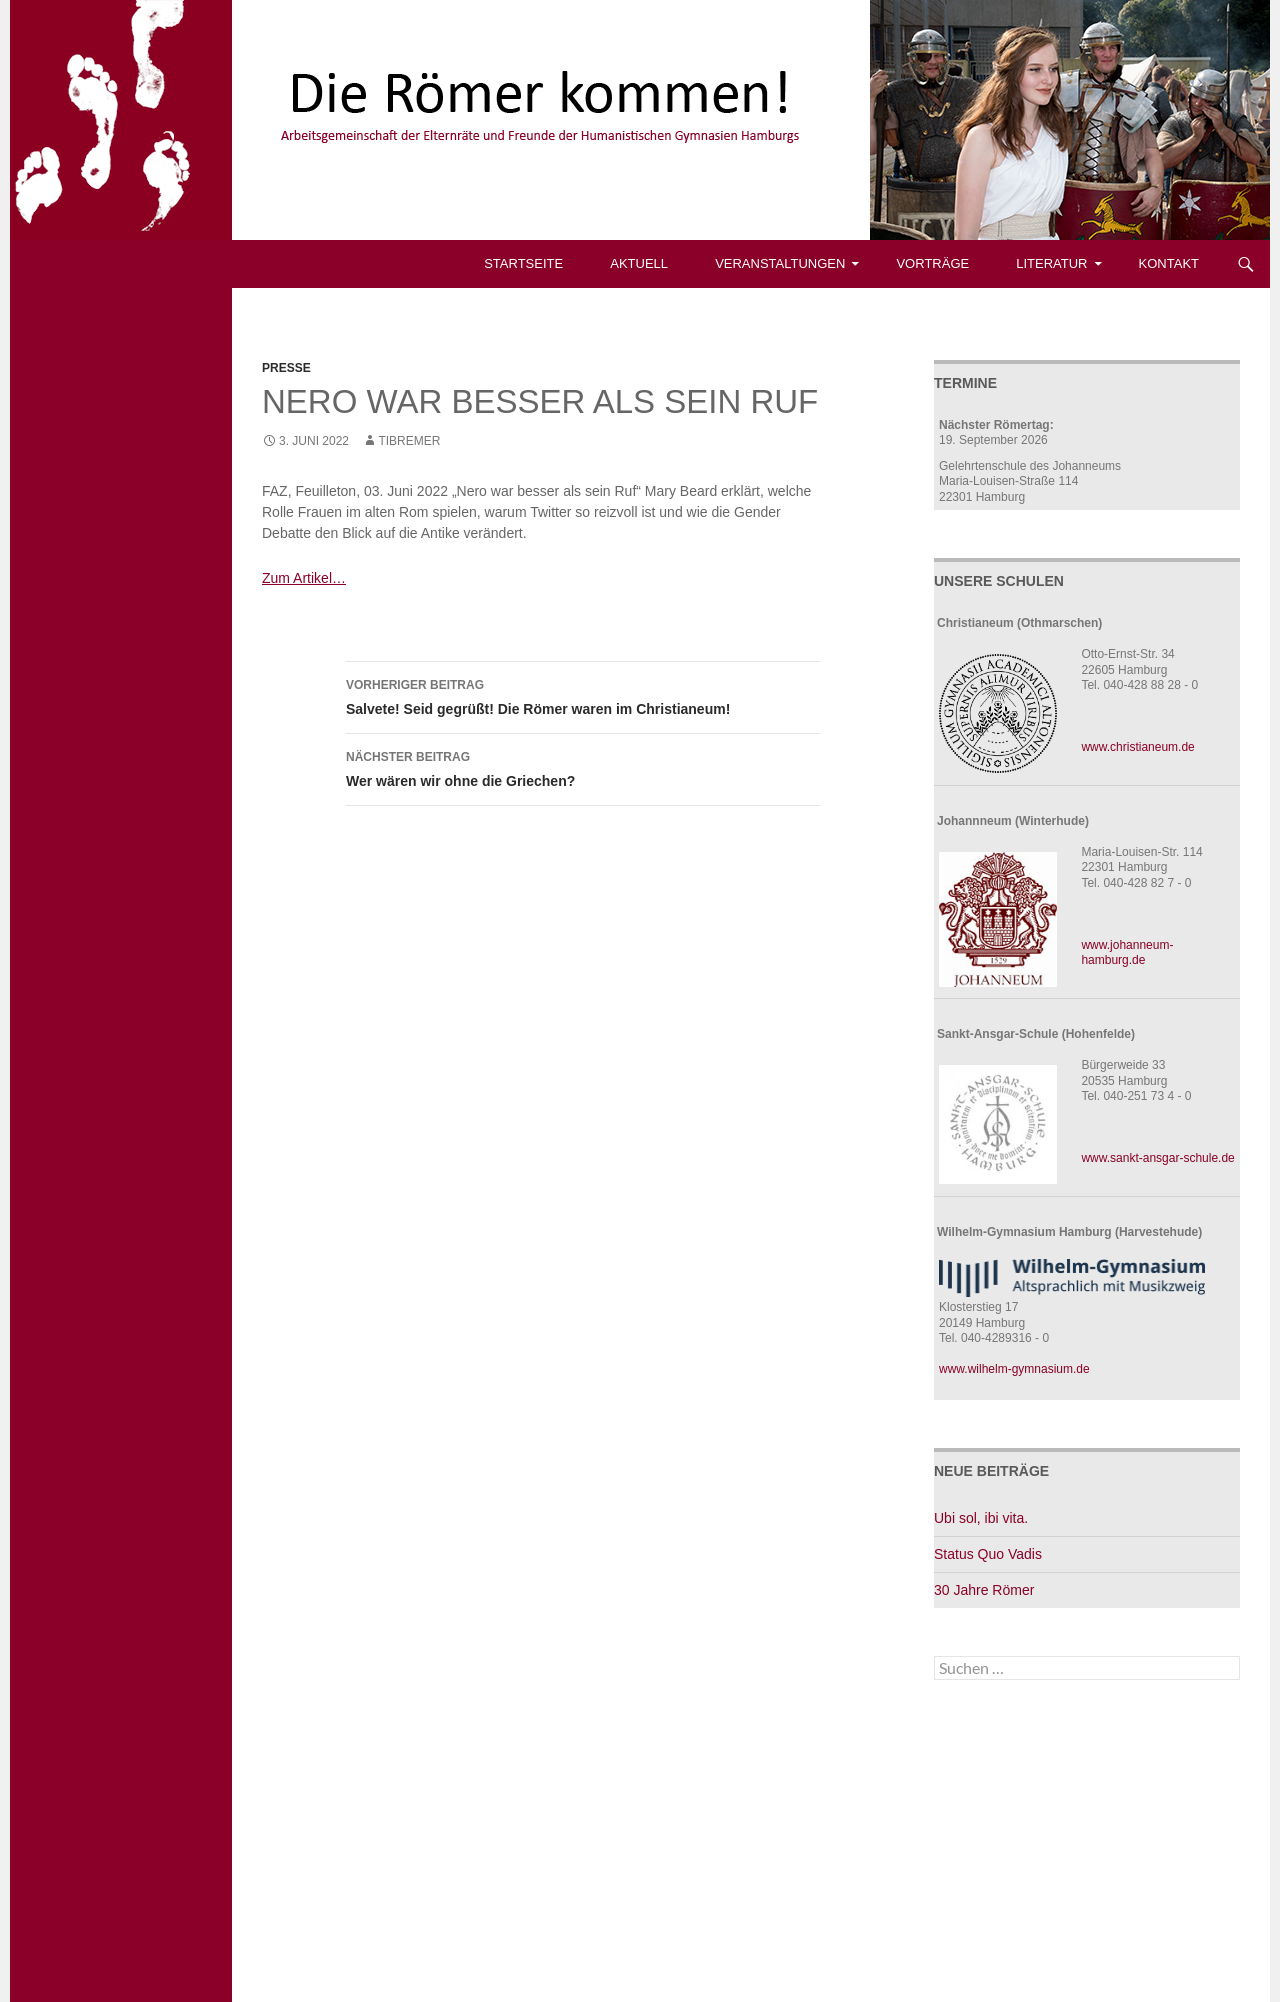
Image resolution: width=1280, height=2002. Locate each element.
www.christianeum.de (1137, 747)
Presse (286, 368)
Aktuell (639, 263)
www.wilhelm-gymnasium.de (1014, 1369)
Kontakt (1169, 263)
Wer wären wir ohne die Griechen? (583, 767)
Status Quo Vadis (988, 1554)
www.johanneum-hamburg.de (1127, 952)
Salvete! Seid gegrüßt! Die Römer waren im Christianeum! (583, 695)
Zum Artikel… (304, 578)
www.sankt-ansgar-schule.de (1157, 1158)
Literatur (1051, 263)
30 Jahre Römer (984, 1590)
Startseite (523, 263)
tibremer (409, 441)
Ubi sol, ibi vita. (981, 1518)
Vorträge (932, 263)
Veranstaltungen (780, 263)
